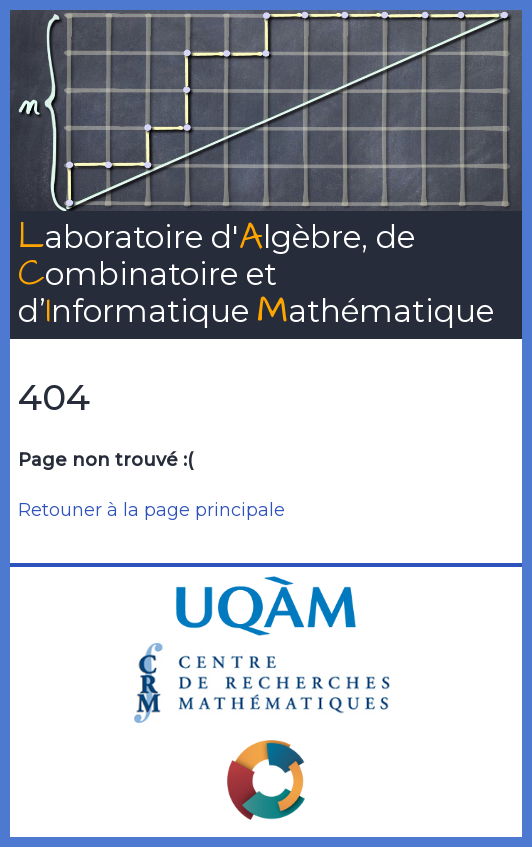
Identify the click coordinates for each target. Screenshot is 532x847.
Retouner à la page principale (151, 510)
